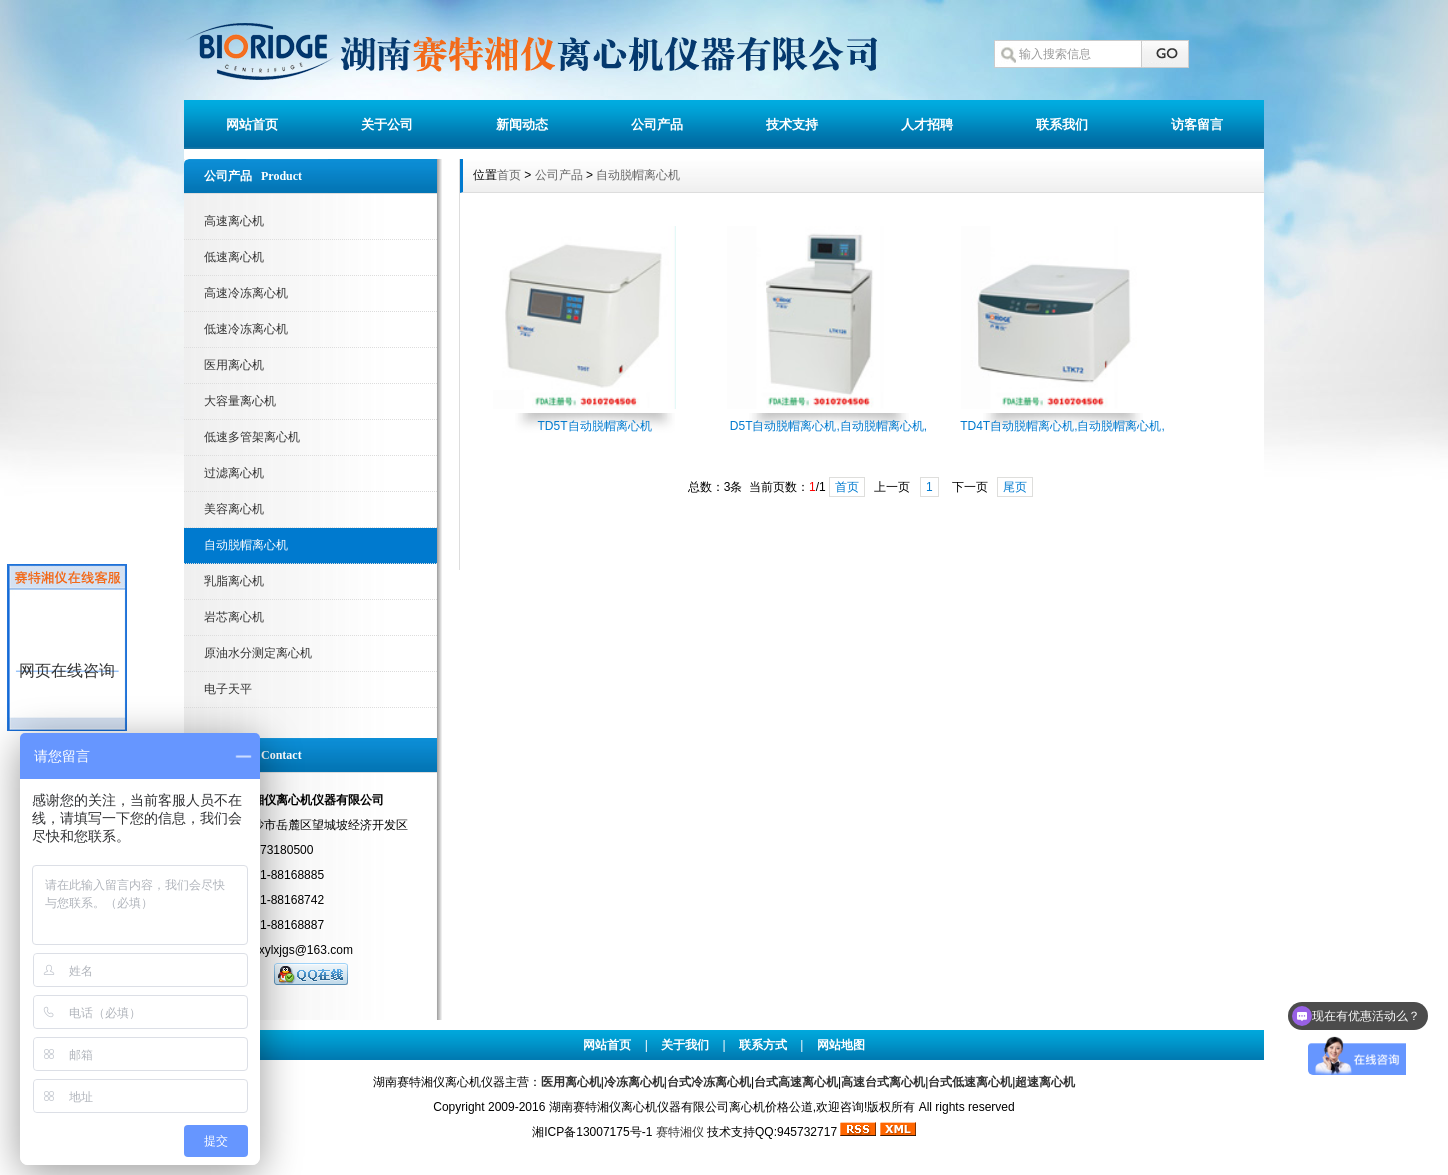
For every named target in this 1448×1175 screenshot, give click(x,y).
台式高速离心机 (796, 1082)
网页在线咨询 (67, 670)
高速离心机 (234, 221)
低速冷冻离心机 (246, 329)
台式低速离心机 (970, 1082)
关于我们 (685, 1045)
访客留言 (1197, 124)
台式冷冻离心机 (709, 1082)
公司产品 (657, 124)
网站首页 (252, 124)
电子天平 (228, 689)
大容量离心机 (240, 401)
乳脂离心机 (234, 581)
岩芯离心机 (234, 617)
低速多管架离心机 (252, 437)
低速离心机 (234, 257)
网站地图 (841, 1045)
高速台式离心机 (883, 1082)
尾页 (1015, 487)
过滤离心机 (234, 473)
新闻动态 (522, 124)
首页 (509, 175)
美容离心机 (234, 509)
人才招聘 (927, 124)
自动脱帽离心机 (246, 545)
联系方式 (763, 1045)
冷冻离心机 (634, 1082)
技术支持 (792, 124)
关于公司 (387, 124)
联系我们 (1062, 124)
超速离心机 (1045, 1082)
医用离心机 (234, 365)
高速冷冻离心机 (246, 293)
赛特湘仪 (680, 1132)
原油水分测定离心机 (258, 653)
